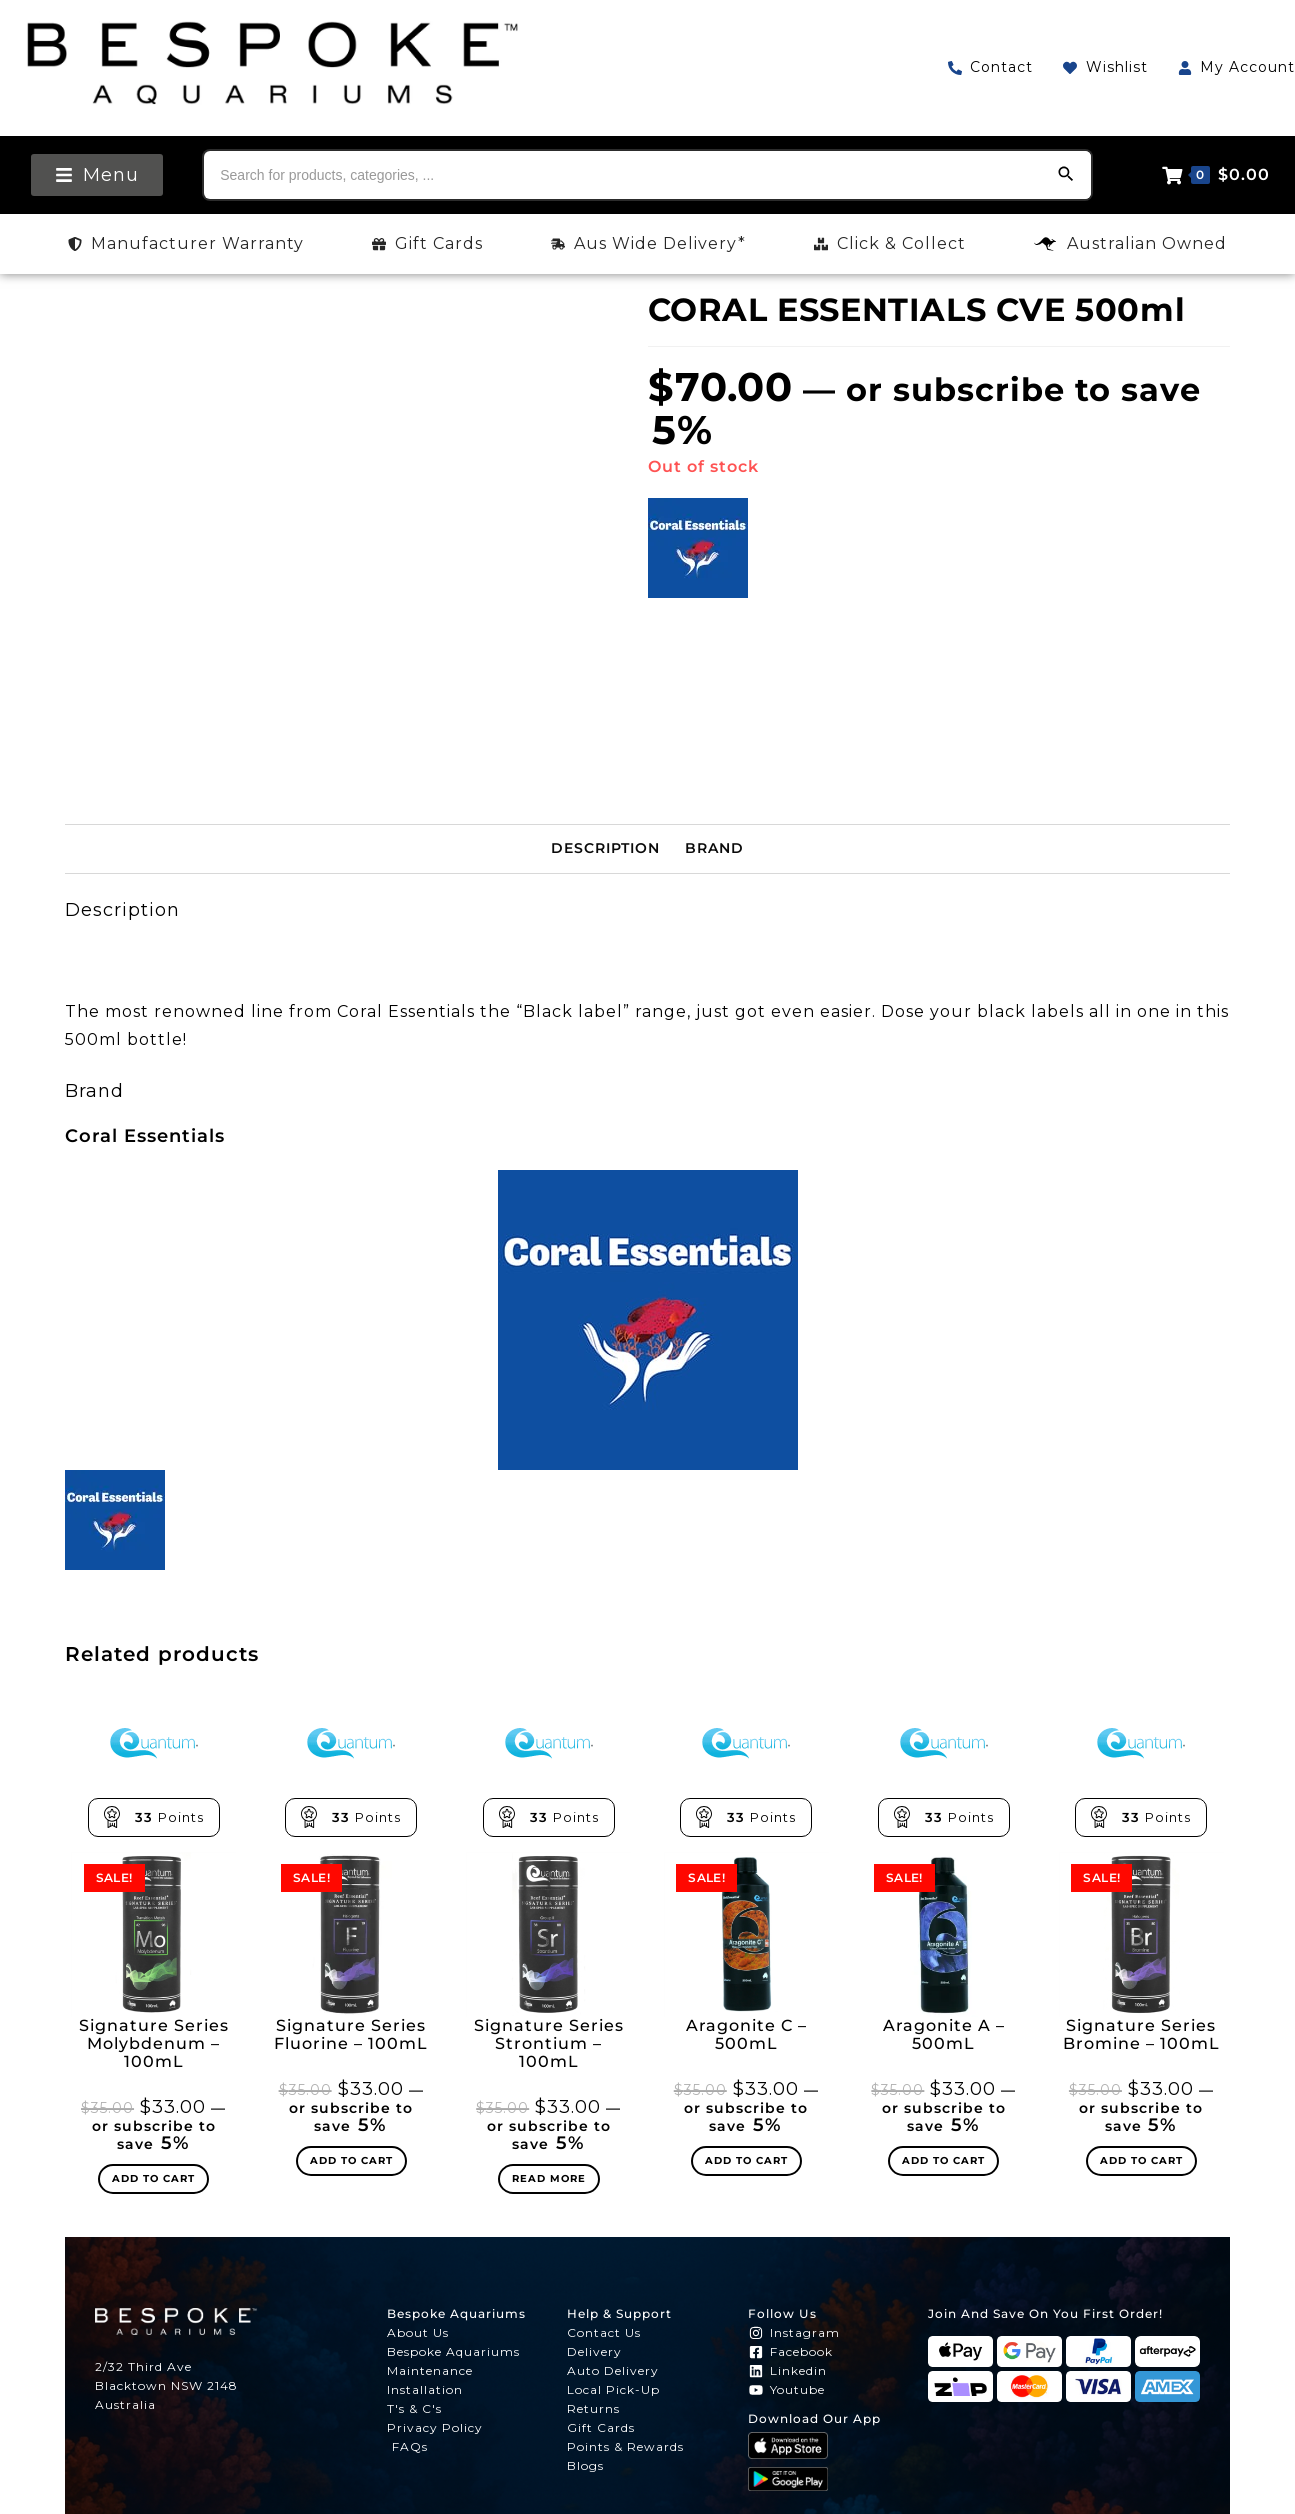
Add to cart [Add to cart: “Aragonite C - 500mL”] (746, 2160)
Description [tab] (605, 848)
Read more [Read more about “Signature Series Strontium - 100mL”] (549, 2178)
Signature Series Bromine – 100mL (1141, 2035)
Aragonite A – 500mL (944, 2035)
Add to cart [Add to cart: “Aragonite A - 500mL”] (943, 2160)
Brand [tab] (714, 848)
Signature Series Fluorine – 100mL (351, 2035)
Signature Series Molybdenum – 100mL (154, 2044)
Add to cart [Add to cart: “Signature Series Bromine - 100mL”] (1141, 2160)
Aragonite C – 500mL (746, 2035)
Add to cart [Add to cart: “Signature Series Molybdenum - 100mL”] (153, 2178)
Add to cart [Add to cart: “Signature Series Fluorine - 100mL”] (351, 2160)
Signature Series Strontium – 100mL (549, 2044)
